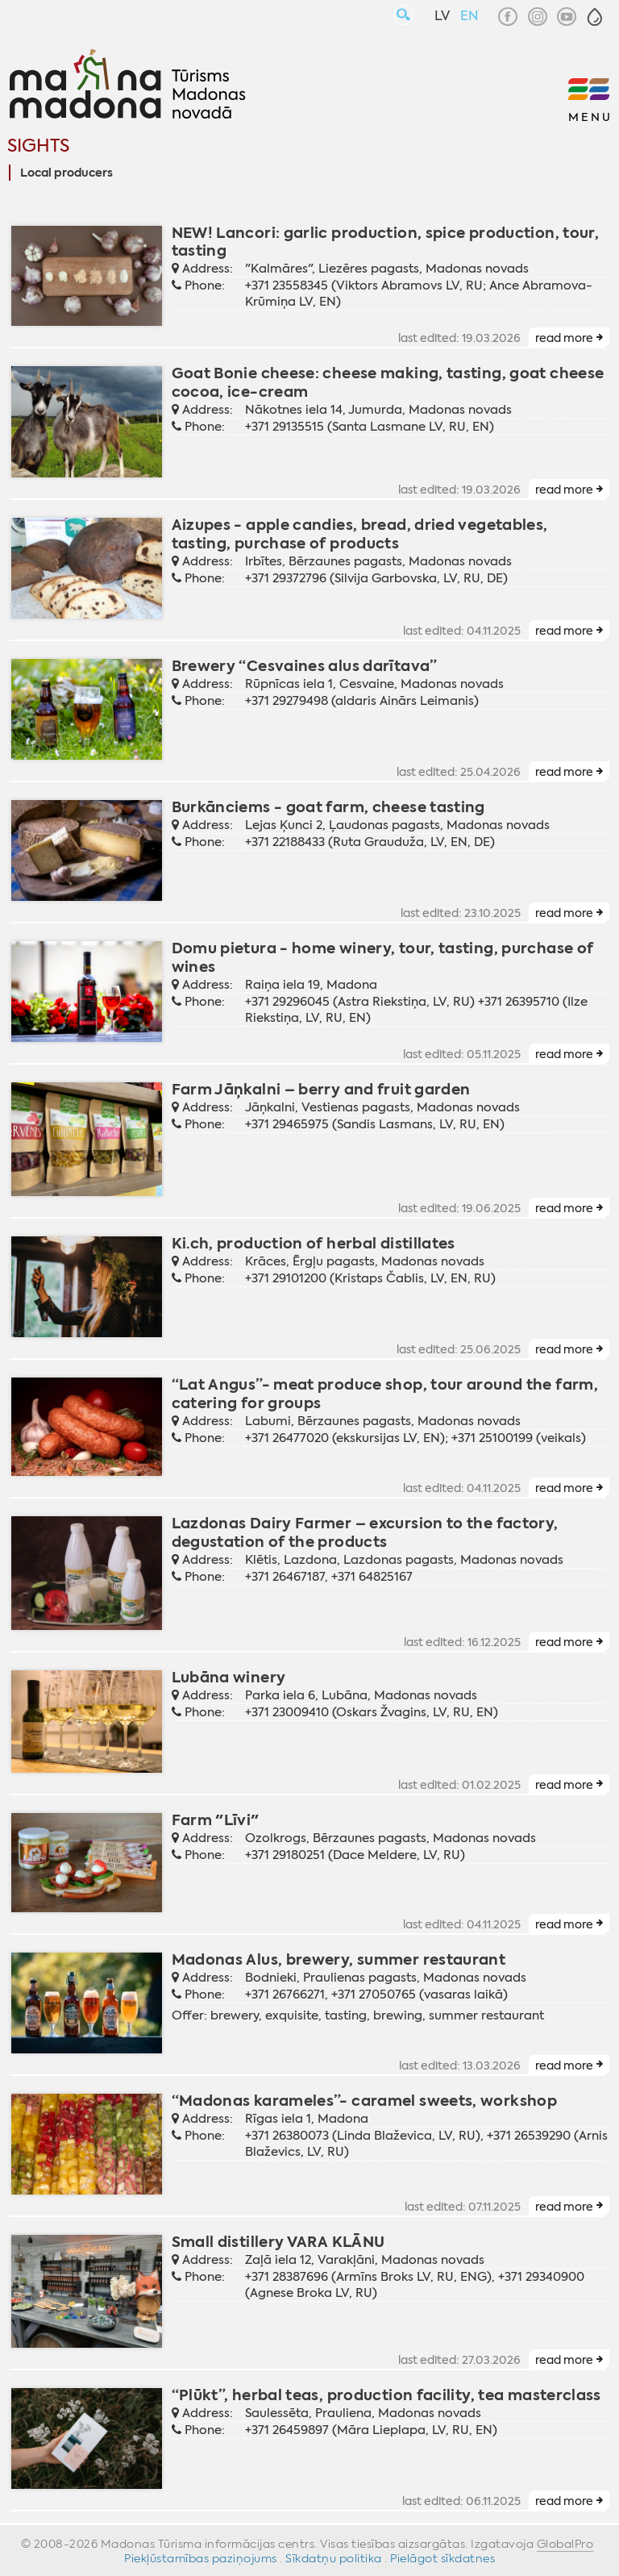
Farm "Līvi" (216, 1820)
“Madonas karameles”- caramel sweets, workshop (365, 2100)
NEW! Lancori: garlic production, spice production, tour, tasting (386, 242)
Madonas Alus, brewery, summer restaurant (339, 1959)
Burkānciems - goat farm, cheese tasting (328, 807)
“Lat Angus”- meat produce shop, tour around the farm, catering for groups (385, 1393)
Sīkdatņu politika (333, 2558)
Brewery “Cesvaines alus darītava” (305, 666)
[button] (594, 17)
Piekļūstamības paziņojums (200, 2558)
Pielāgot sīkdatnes (442, 2558)
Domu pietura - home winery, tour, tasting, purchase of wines (383, 957)
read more (564, 338)
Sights (38, 145)
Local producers (66, 173)
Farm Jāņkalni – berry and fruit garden (321, 1089)
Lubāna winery (229, 1677)
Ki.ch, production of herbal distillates (313, 1243)
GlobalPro (565, 2543)
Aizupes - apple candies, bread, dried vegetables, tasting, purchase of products (360, 534)
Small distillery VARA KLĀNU (278, 2242)
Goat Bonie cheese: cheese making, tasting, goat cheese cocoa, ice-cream (388, 382)
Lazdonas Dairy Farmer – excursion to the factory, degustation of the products (365, 1532)
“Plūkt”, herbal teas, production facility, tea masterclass (386, 2395)
